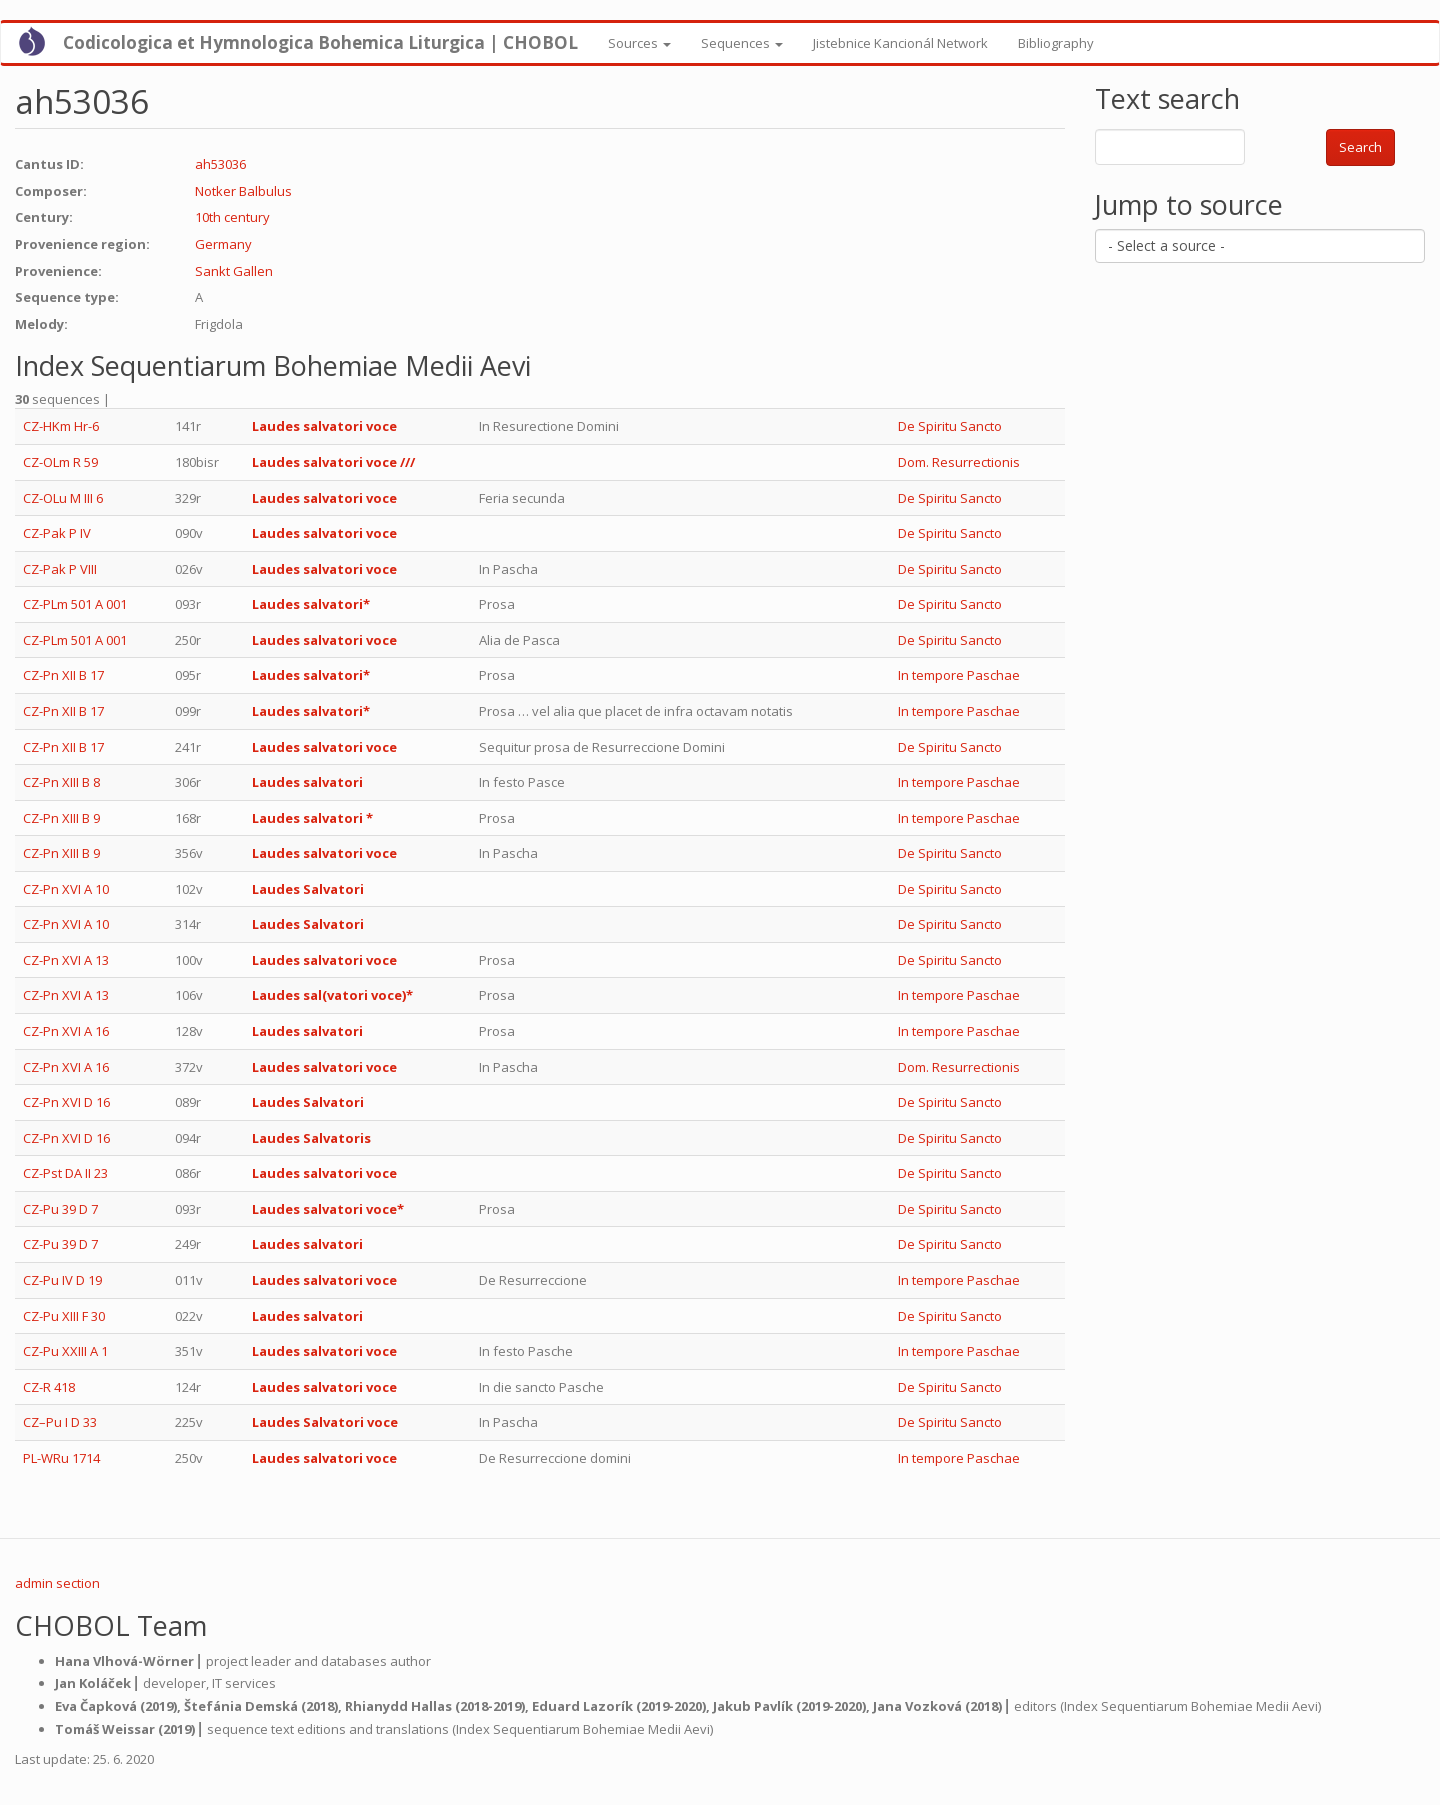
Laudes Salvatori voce (325, 1422)
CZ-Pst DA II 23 (65, 1173)
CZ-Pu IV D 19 (62, 1280)
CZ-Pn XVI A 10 (66, 889)
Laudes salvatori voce (324, 426)
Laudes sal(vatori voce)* (332, 995)
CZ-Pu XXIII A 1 (65, 1351)
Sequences (742, 43)
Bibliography (1056, 43)
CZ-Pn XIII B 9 (61, 818)
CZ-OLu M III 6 (63, 498)
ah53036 (220, 164)
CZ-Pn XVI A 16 (66, 1031)
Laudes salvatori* (311, 604)
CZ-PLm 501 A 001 (75, 604)
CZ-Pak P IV (57, 533)
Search (1360, 147)
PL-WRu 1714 (61, 1458)
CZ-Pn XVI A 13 (66, 960)
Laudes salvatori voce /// (333, 462)
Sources (639, 43)
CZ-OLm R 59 (60, 462)
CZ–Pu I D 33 (60, 1422)
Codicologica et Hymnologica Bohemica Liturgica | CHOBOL (320, 42)
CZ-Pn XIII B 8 (61, 782)
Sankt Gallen (234, 271)
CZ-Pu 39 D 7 (60, 1209)
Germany (223, 244)
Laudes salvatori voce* (328, 1209)
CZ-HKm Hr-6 (61, 426)
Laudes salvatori (307, 782)
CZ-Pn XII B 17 (63, 675)
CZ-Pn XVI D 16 (66, 1102)
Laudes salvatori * (312, 818)
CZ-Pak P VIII (60, 569)
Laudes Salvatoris (311, 1138)
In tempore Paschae (959, 675)
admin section (57, 1583)
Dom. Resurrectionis (959, 462)
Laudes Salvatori (308, 889)
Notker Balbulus (243, 191)
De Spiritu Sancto (950, 426)
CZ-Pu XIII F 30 (64, 1316)
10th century (232, 217)
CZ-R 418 (49, 1387)
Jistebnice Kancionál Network (900, 43)
